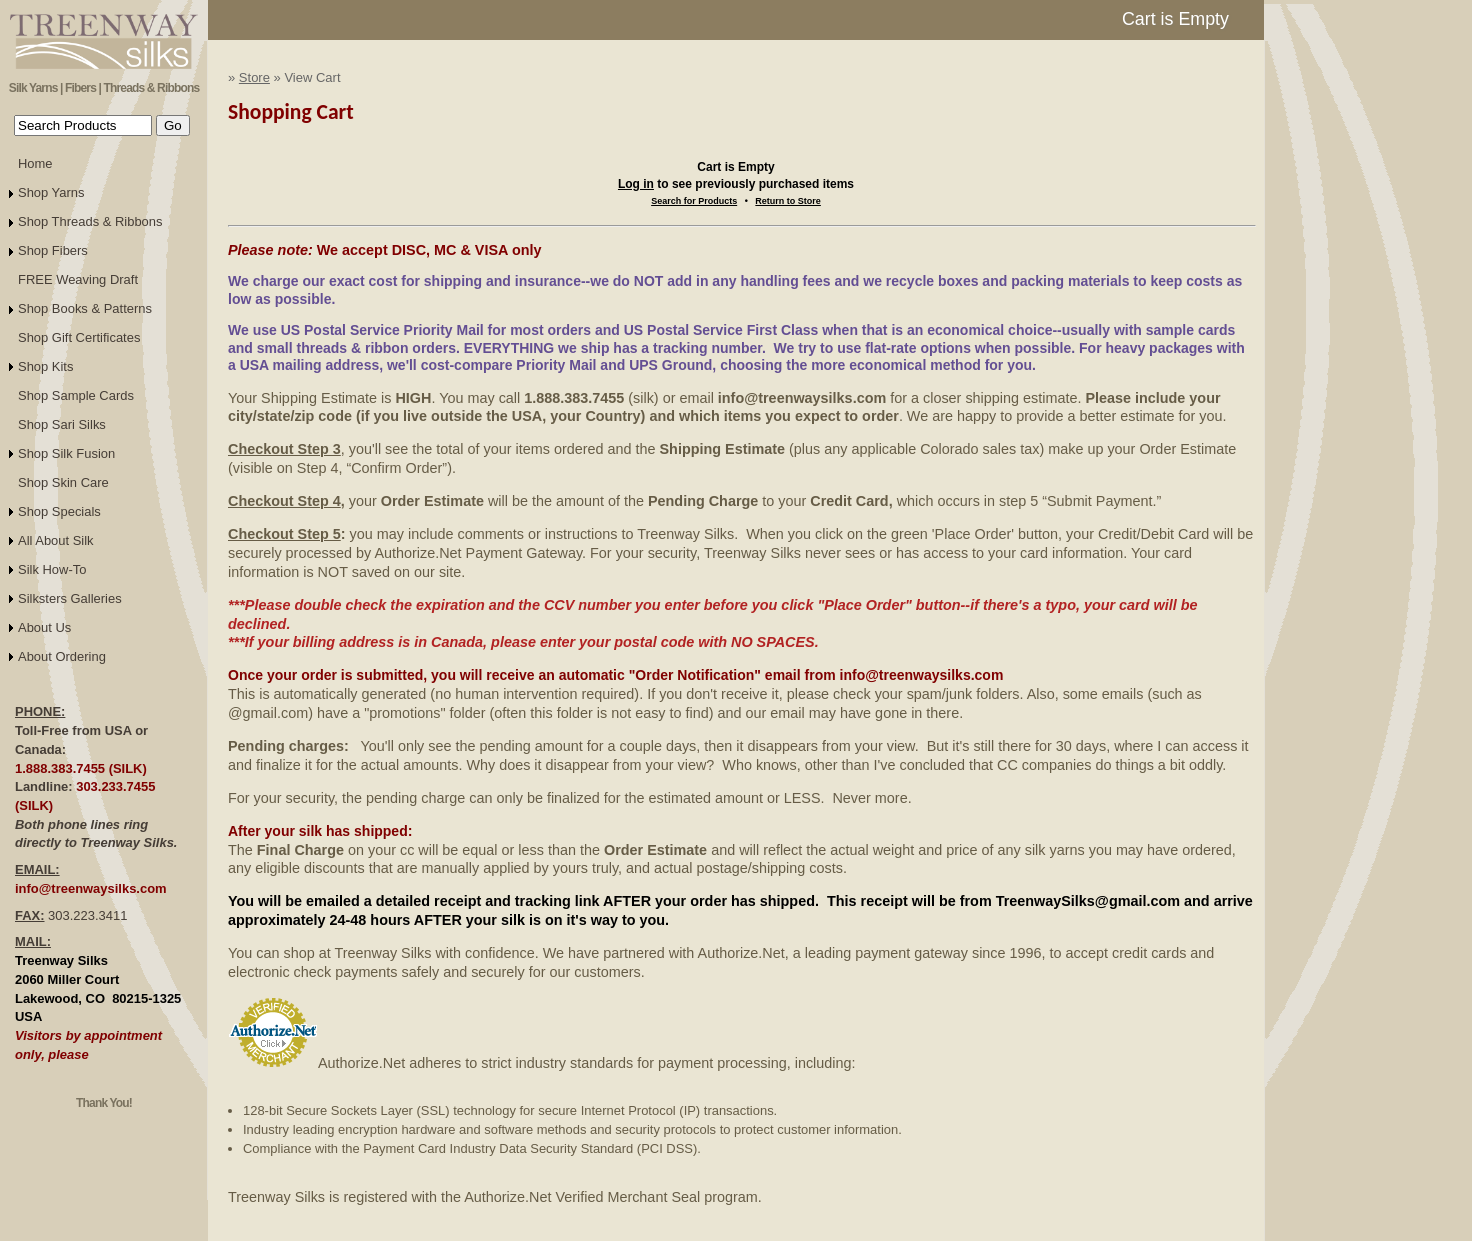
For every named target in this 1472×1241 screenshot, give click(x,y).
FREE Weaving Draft (78, 279)
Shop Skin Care (63, 482)
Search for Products (694, 201)
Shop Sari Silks (62, 424)
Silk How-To (52, 569)
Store (254, 77)
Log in (636, 184)
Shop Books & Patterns (85, 308)
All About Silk (56, 540)
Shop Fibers (53, 250)
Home (35, 163)
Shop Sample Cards (76, 395)
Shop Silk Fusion (66, 453)
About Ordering (62, 656)
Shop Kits (45, 366)
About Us (44, 627)
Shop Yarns (51, 192)
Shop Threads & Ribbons (90, 221)
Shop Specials (59, 511)
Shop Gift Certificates (79, 337)
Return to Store (788, 201)
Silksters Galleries (70, 598)
